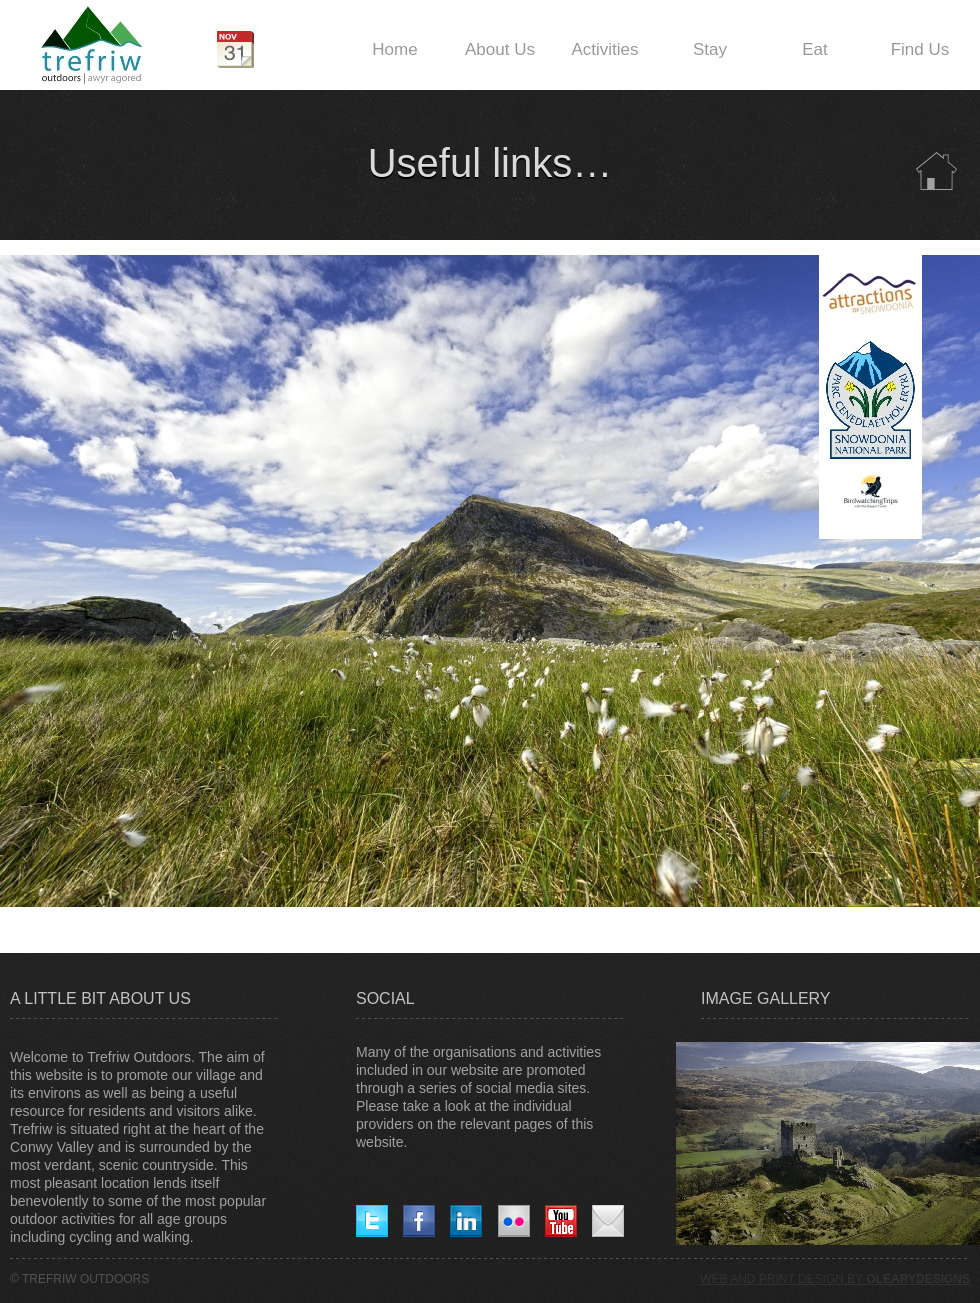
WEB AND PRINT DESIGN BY (835, 1279)
